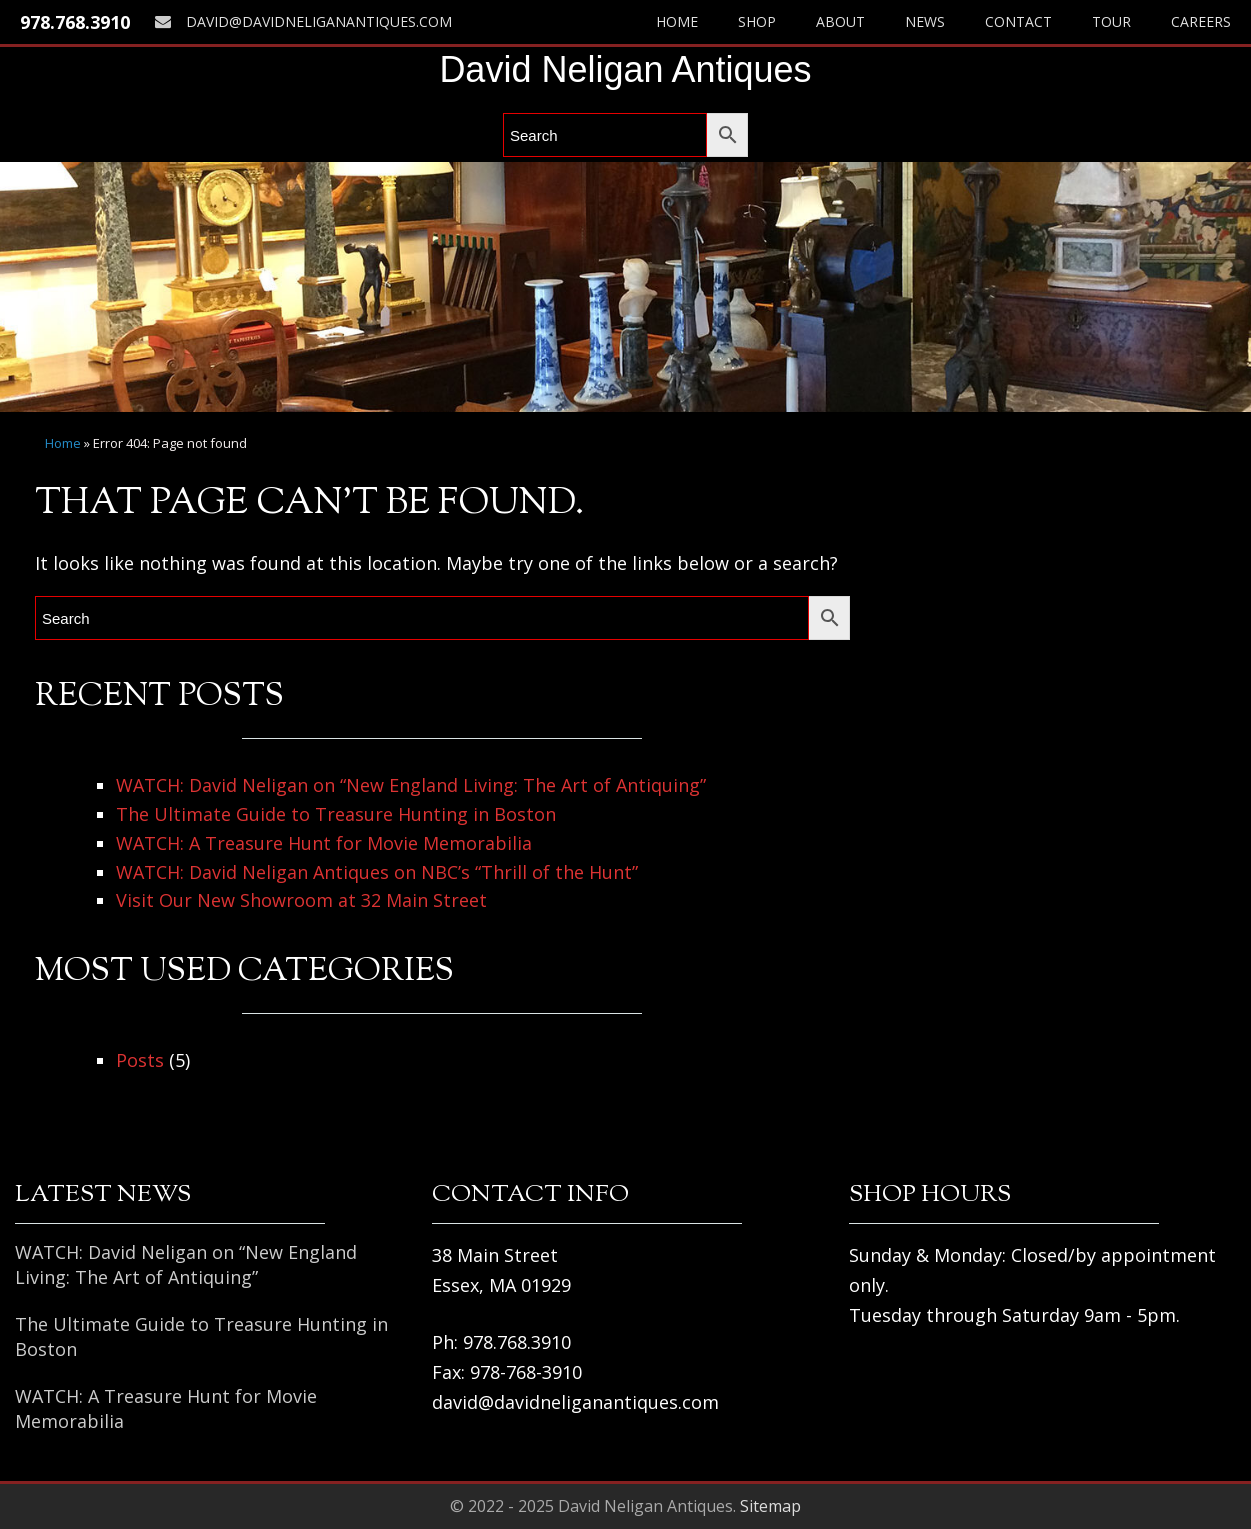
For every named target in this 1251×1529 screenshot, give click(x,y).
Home (677, 21)
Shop (757, 21)
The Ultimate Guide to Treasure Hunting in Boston (336, 814)
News (925, 21)
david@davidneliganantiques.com (303, 21)
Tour (1111, 21)
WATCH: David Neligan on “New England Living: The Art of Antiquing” (411, 785)
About (840, 21)
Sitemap (770, 1506)
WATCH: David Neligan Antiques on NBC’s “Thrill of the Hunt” (377, 872)
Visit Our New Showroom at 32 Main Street (301, 900)
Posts (140, 1060)
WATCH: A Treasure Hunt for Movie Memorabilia (324, 843)
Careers (1201, 21)
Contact (1018, 21)
